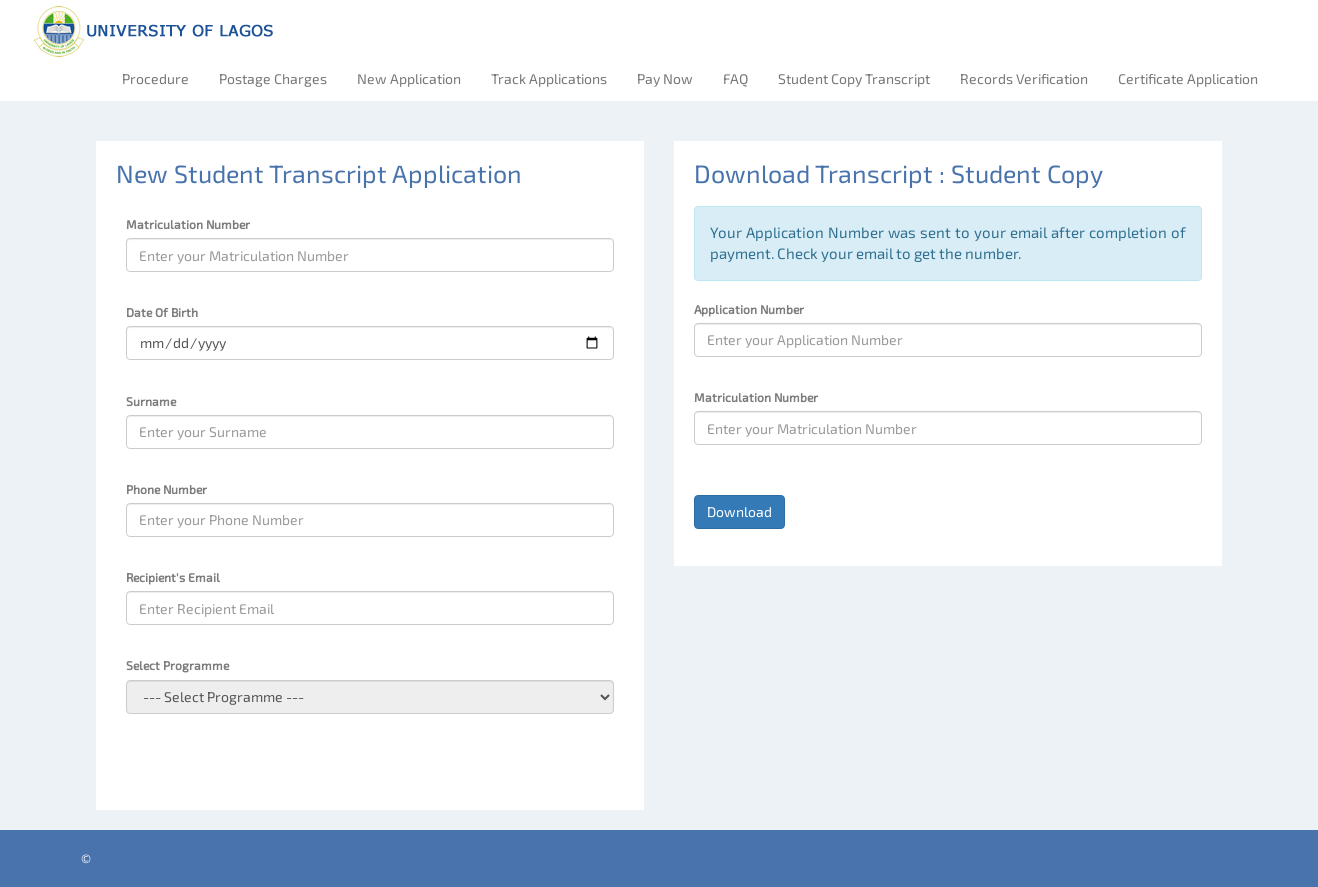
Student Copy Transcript (854, 78)
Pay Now (665, 78)
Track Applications (549, 78)
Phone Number (166, 489)
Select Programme (177, 665)
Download (739, 511)
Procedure (155, 78)
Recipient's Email (173, 577)
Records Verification (1024, 78)
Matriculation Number (188, 224)
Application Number (749, 309)
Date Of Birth (162, 312)
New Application (409, 78)
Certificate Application (1188, 78)
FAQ (735, 78)
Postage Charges (273, 78)
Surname (151, 401)
